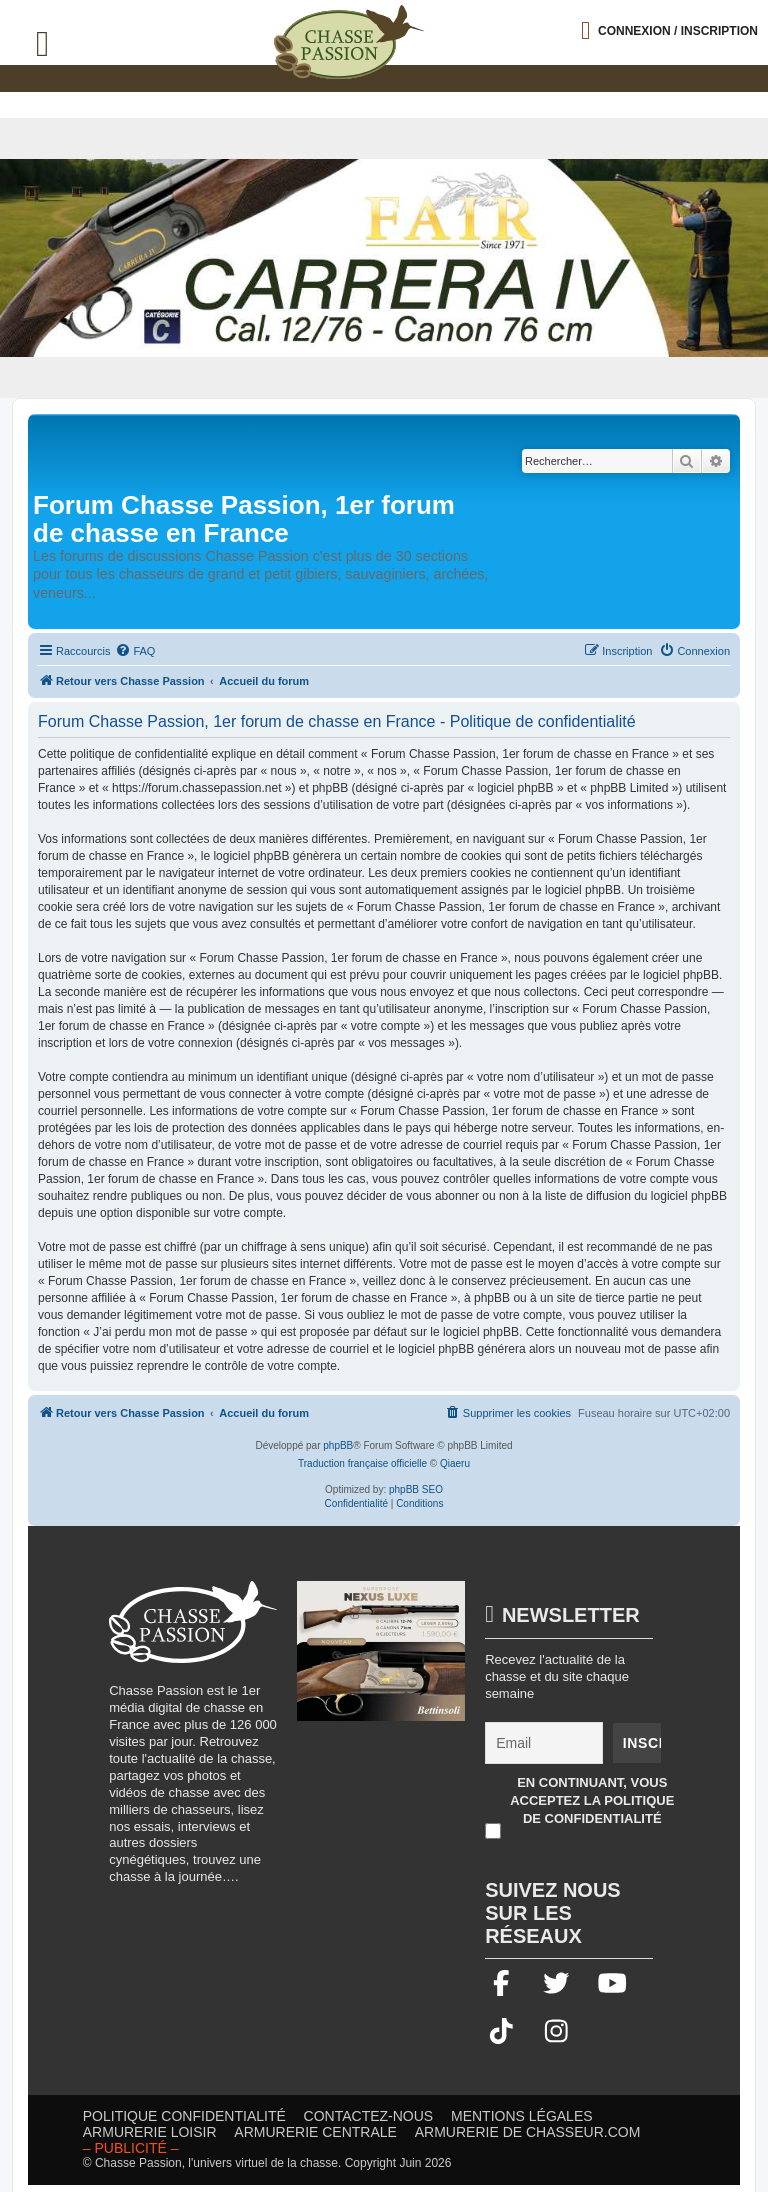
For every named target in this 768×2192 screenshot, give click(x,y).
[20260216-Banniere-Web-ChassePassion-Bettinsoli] (381, 1661)
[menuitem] (135, 651)
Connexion (678, 31)
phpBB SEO (416, 1489)
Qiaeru (455, 1463)
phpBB (338, 1445)
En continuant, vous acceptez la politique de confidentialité (592, 1801)
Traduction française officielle (362, 1463)
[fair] (384, 258)
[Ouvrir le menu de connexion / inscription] (669, 30)
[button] (753, 16)
